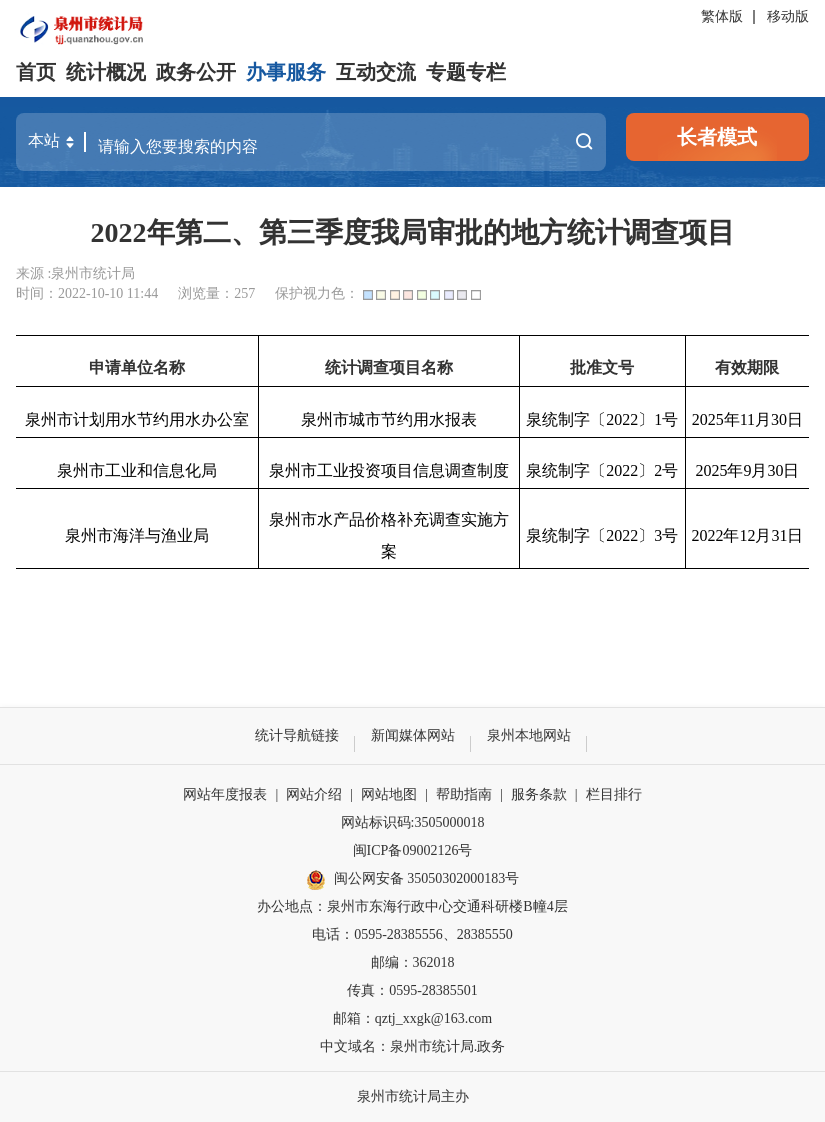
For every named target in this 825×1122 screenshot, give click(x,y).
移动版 (788, 16)
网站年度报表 (225, 794)
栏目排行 (614, 794)
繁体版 (722, 16)
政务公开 (196, 72)
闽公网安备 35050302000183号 (413, 880)
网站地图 (389, 794)
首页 (36, 72)
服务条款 (539, 794)
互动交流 (376, 72)
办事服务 (286, 72)
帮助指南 (464, 794)
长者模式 (717, 137)
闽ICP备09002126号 (413, 850)
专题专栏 (466, 72)
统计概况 (106, 72)
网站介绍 (314, 794)
